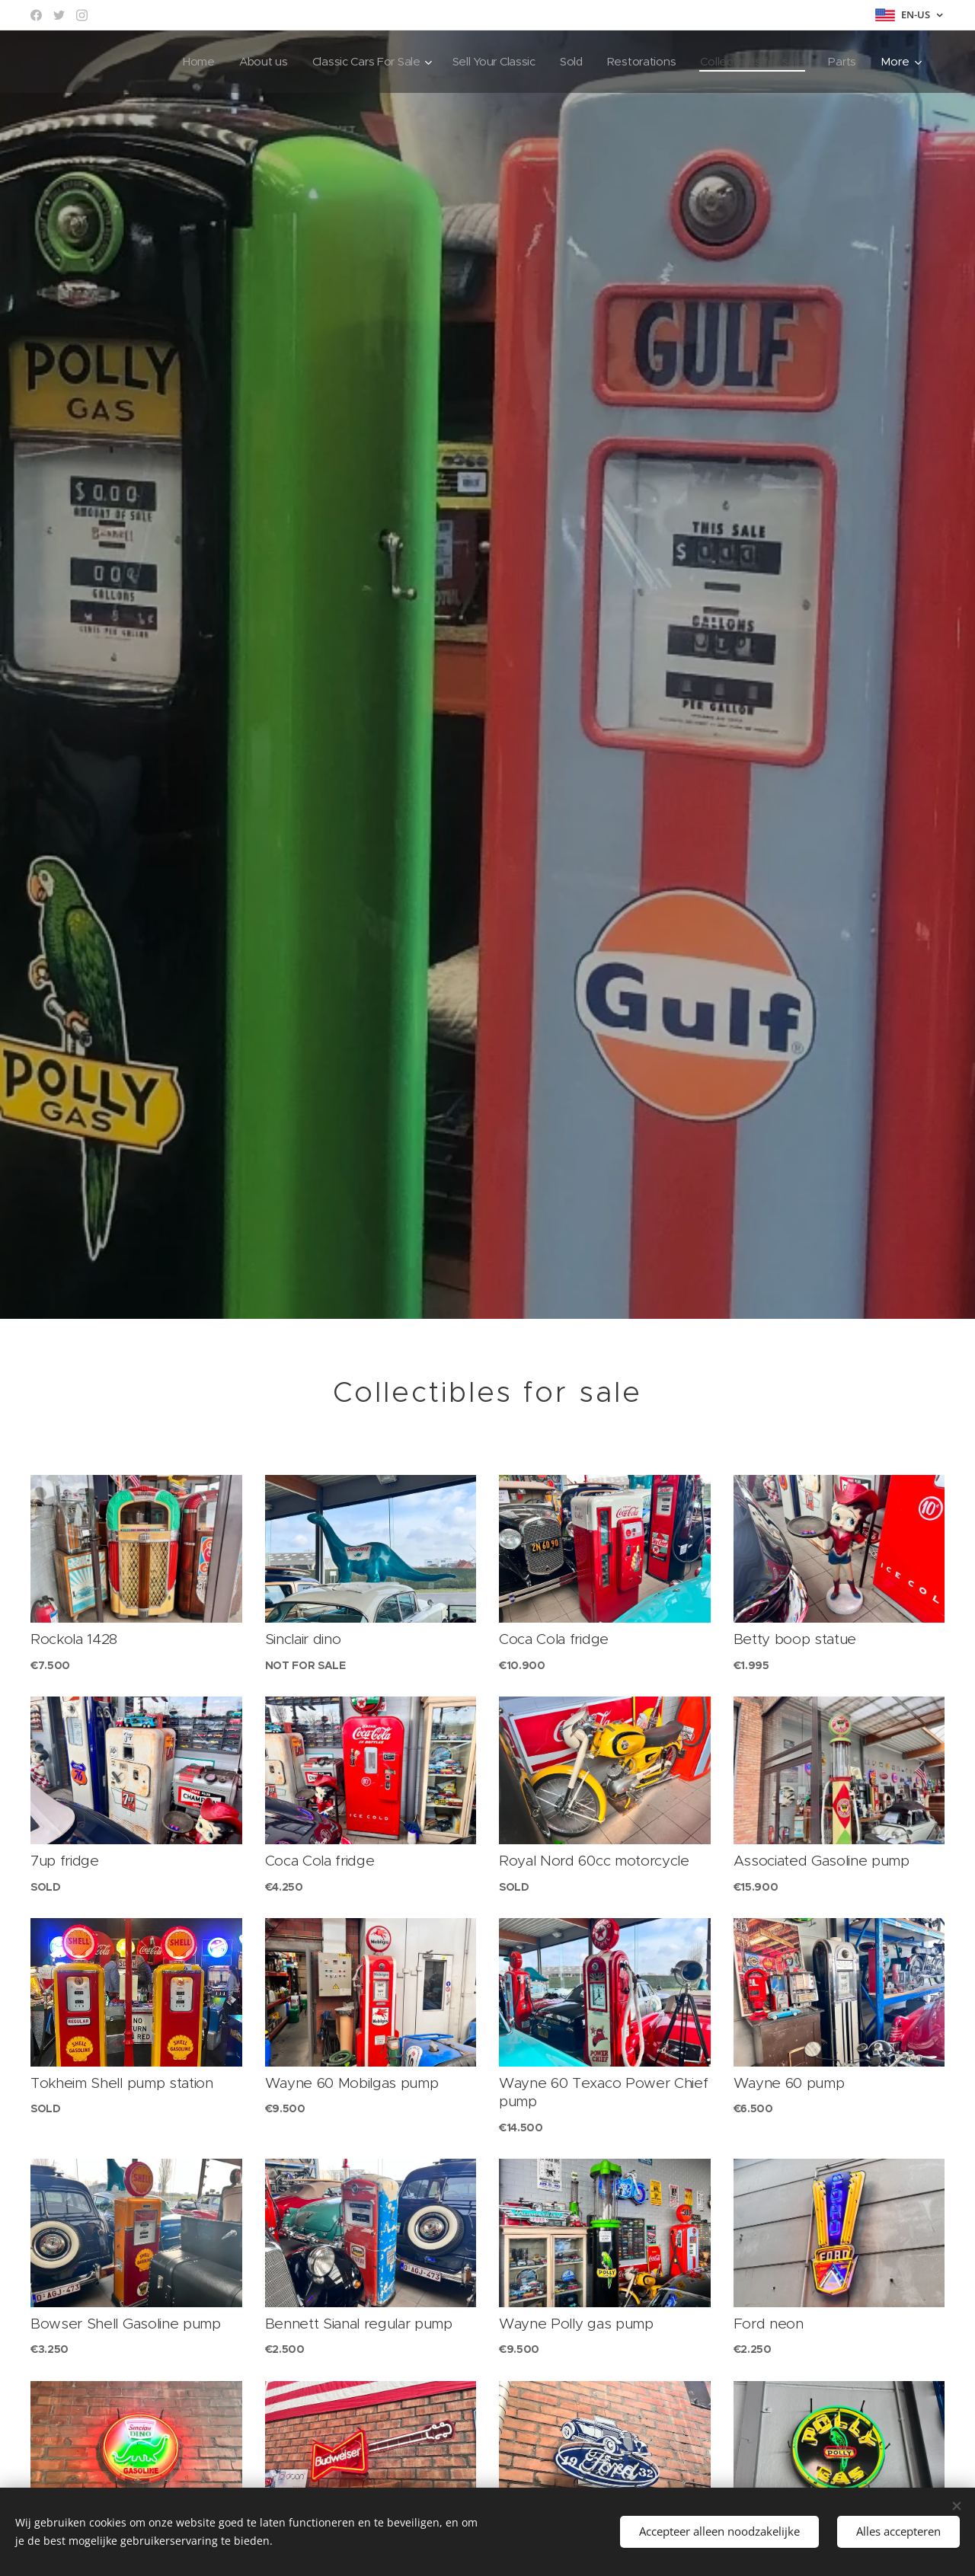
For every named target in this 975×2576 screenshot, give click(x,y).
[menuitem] (183, 62)
